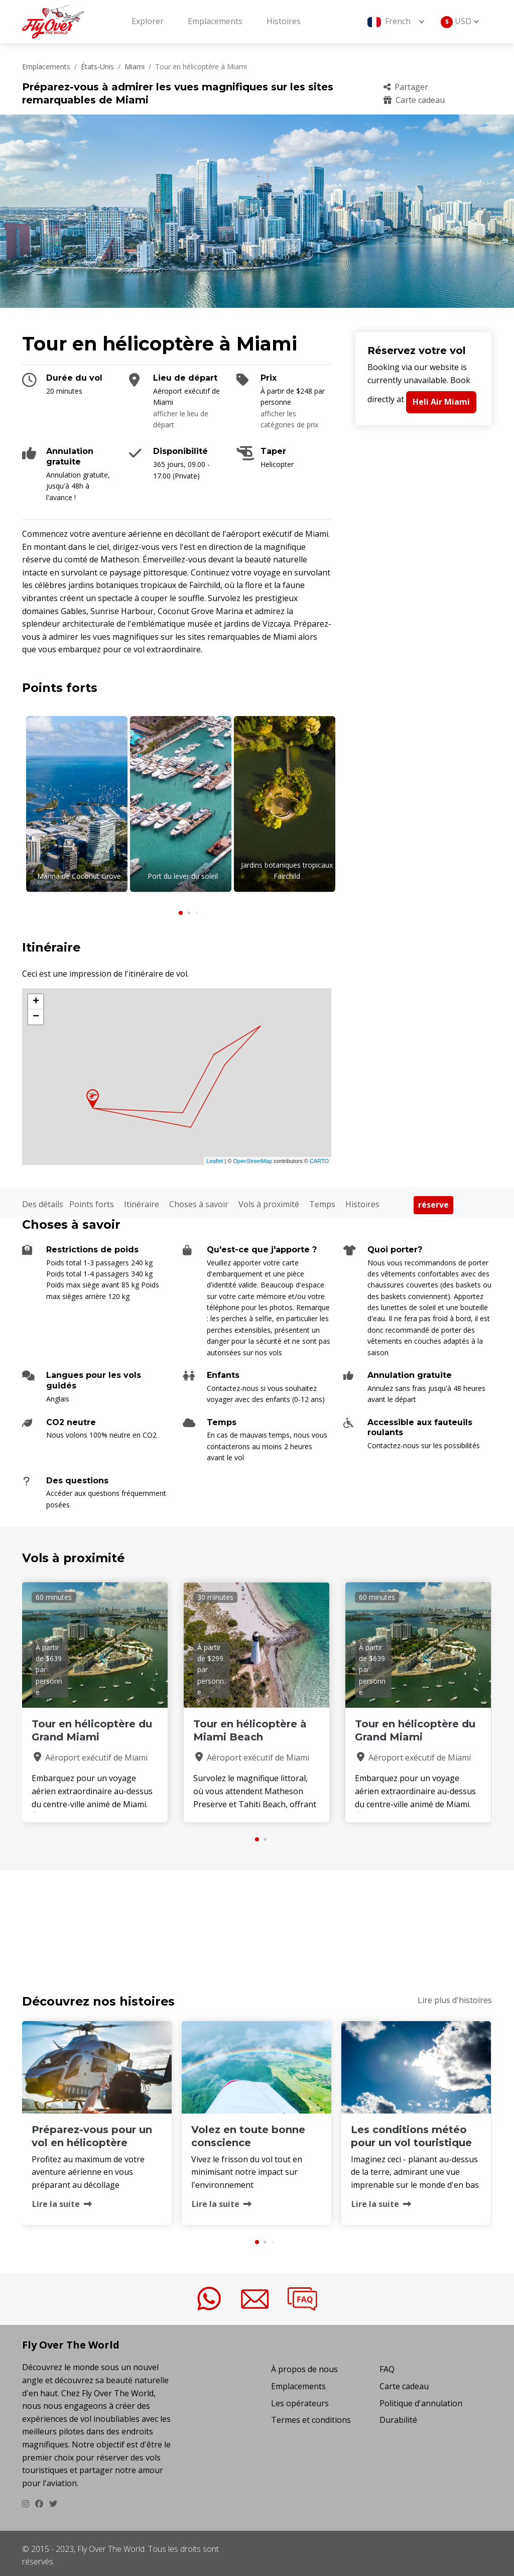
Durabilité (398, 2415)
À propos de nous (304, 2365)
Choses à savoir (198, 1200)
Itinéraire (141, 1200)
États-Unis (97, 66)
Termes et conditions (311, 2415)
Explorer (148, 21)
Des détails (42, 1200)
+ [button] (36, 997)
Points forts (91, 1200)
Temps (322, 1200)
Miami (134, 66)
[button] (181, 909)
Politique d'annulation (420, 2398)
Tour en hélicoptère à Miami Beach (250, 1725)
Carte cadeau (414, 99)
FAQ (387, 2365)
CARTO (319, 1156)
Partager (405, 86)
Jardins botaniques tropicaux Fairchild (287, 870)
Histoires (284, 21)
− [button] (36, 1012)
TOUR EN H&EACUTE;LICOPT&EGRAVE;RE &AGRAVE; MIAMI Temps (257, 1915)
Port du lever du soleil (183, 876)
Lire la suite (62, 2199)
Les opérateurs (300, 2398)
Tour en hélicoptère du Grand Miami (92, 1725)
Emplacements (215, 21)
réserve (433, 1200)
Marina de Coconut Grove (79, 876)
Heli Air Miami (441, 401)
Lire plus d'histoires (455, 1995)
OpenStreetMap (252, 1156)
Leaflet (214, 1156)
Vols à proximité (268, 1200)
